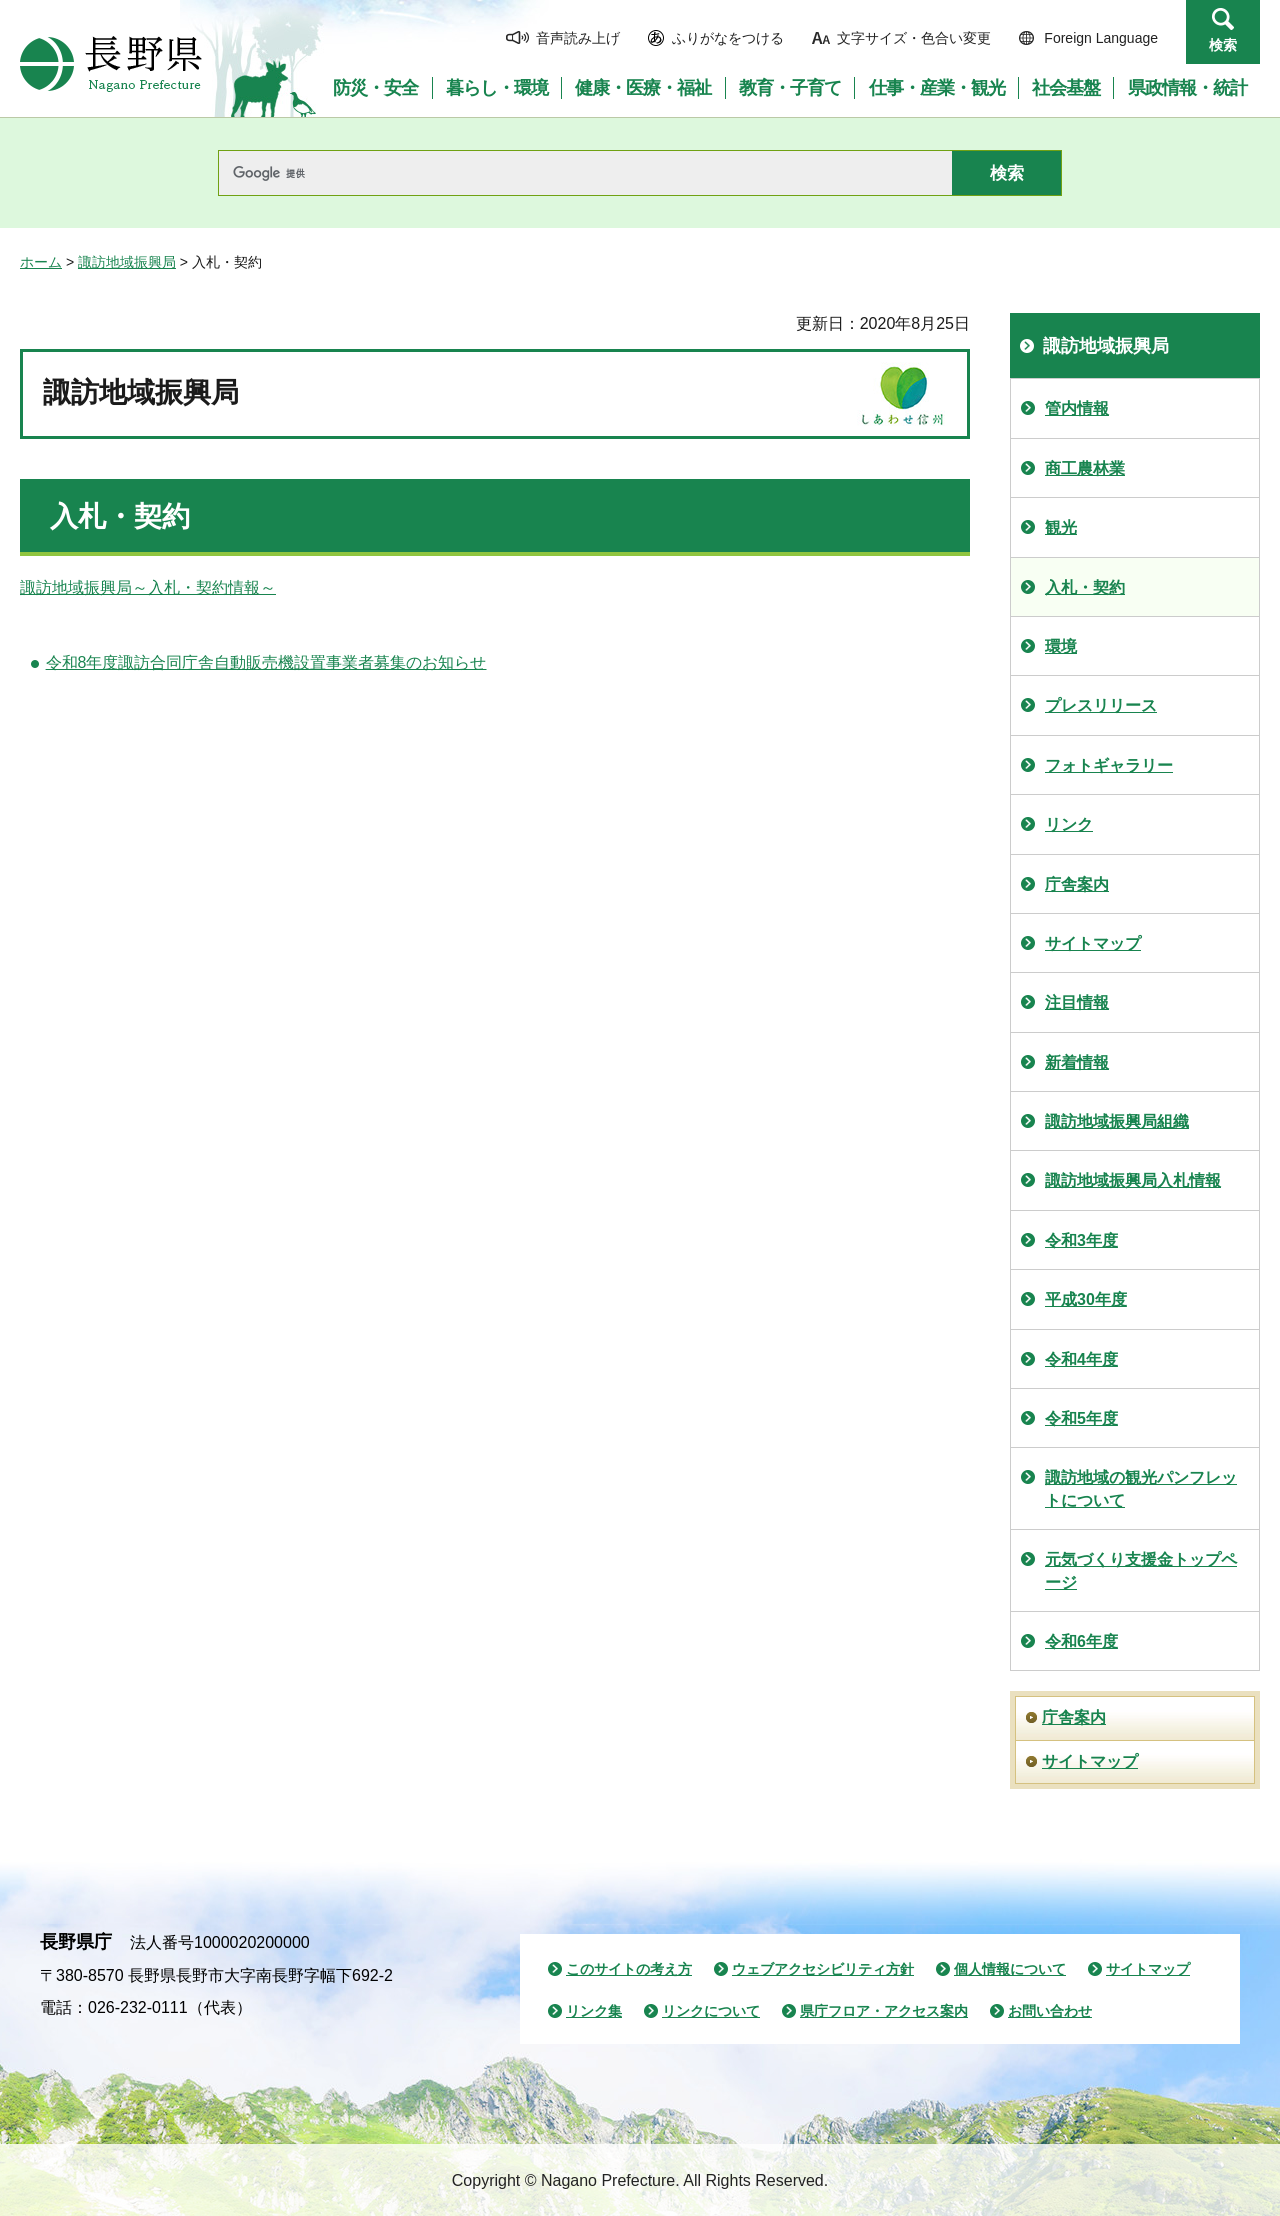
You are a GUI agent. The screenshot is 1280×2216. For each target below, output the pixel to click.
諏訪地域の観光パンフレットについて (1141, 1488)
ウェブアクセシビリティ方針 (823, 1969)
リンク (1069, 824)
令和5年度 (1081, 1418)
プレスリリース (1101, 705)
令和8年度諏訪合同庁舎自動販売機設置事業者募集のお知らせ (266, 662)
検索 (1223, 45)
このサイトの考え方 (629, 1969)
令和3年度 (1081, 1240)
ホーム (41, 262)
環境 (1061, 646)
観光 (1061, 527)
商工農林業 (1085, 468)
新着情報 (1077, 1062)
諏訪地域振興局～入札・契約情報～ (148, 587)
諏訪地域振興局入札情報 (1133, 1180)
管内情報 (1077, 408)
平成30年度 (1086, 1299)
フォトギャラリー (1109, 765)
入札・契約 (1085, 587)
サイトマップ (1093, 943)
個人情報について (1010, 1969)
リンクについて (711, 2011)
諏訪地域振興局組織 (1117, 1121)
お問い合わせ (1050, 2011)
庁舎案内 (1077, 884)
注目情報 (1077, 1002)
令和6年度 (1081, 1641)
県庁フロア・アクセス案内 (884, 2011)
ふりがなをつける (728, 38)
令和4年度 (1081, 1359)
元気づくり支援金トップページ (1141, 1570)
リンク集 (594, 2011)
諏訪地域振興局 (127, 262)
